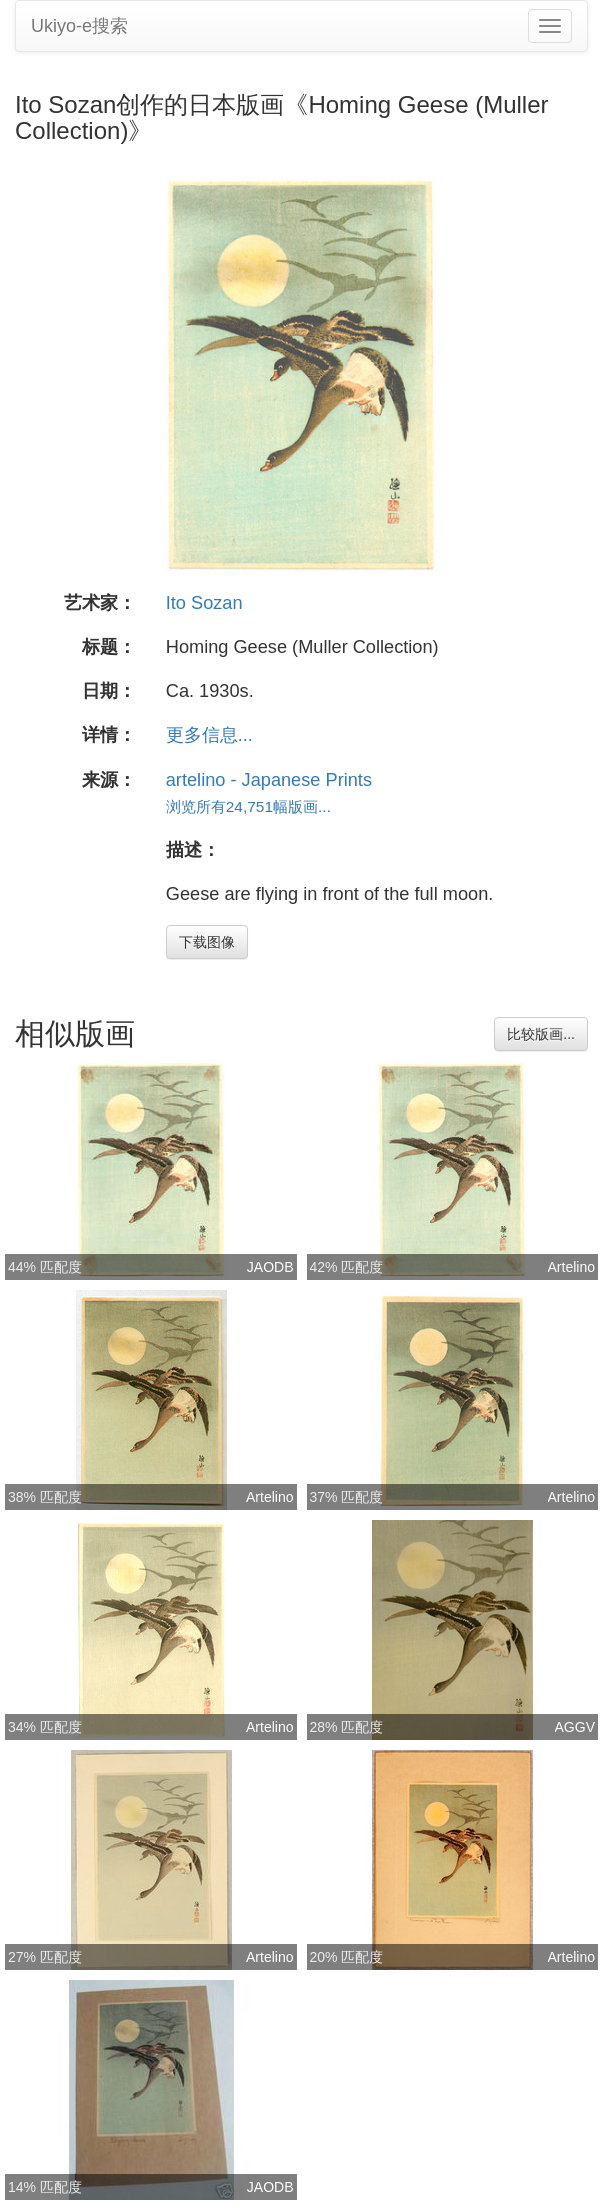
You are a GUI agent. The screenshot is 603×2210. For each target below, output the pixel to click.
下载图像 (207, 942)
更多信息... (209, 735)
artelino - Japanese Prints (269, 780)
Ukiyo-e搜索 (79, 26)
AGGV (575, 1727)
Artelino (571, 1267)
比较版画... (541, 1034)
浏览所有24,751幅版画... (248, 806)
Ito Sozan (204, 603)
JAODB (270, 1267)
